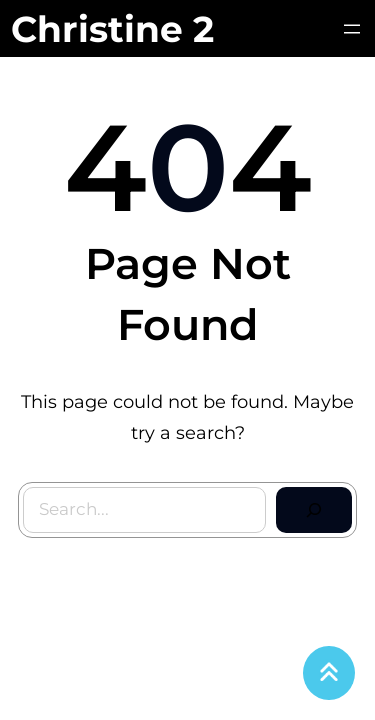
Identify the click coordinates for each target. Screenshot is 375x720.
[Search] (314, 510)
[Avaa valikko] (352, 29)
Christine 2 (112, 29)
